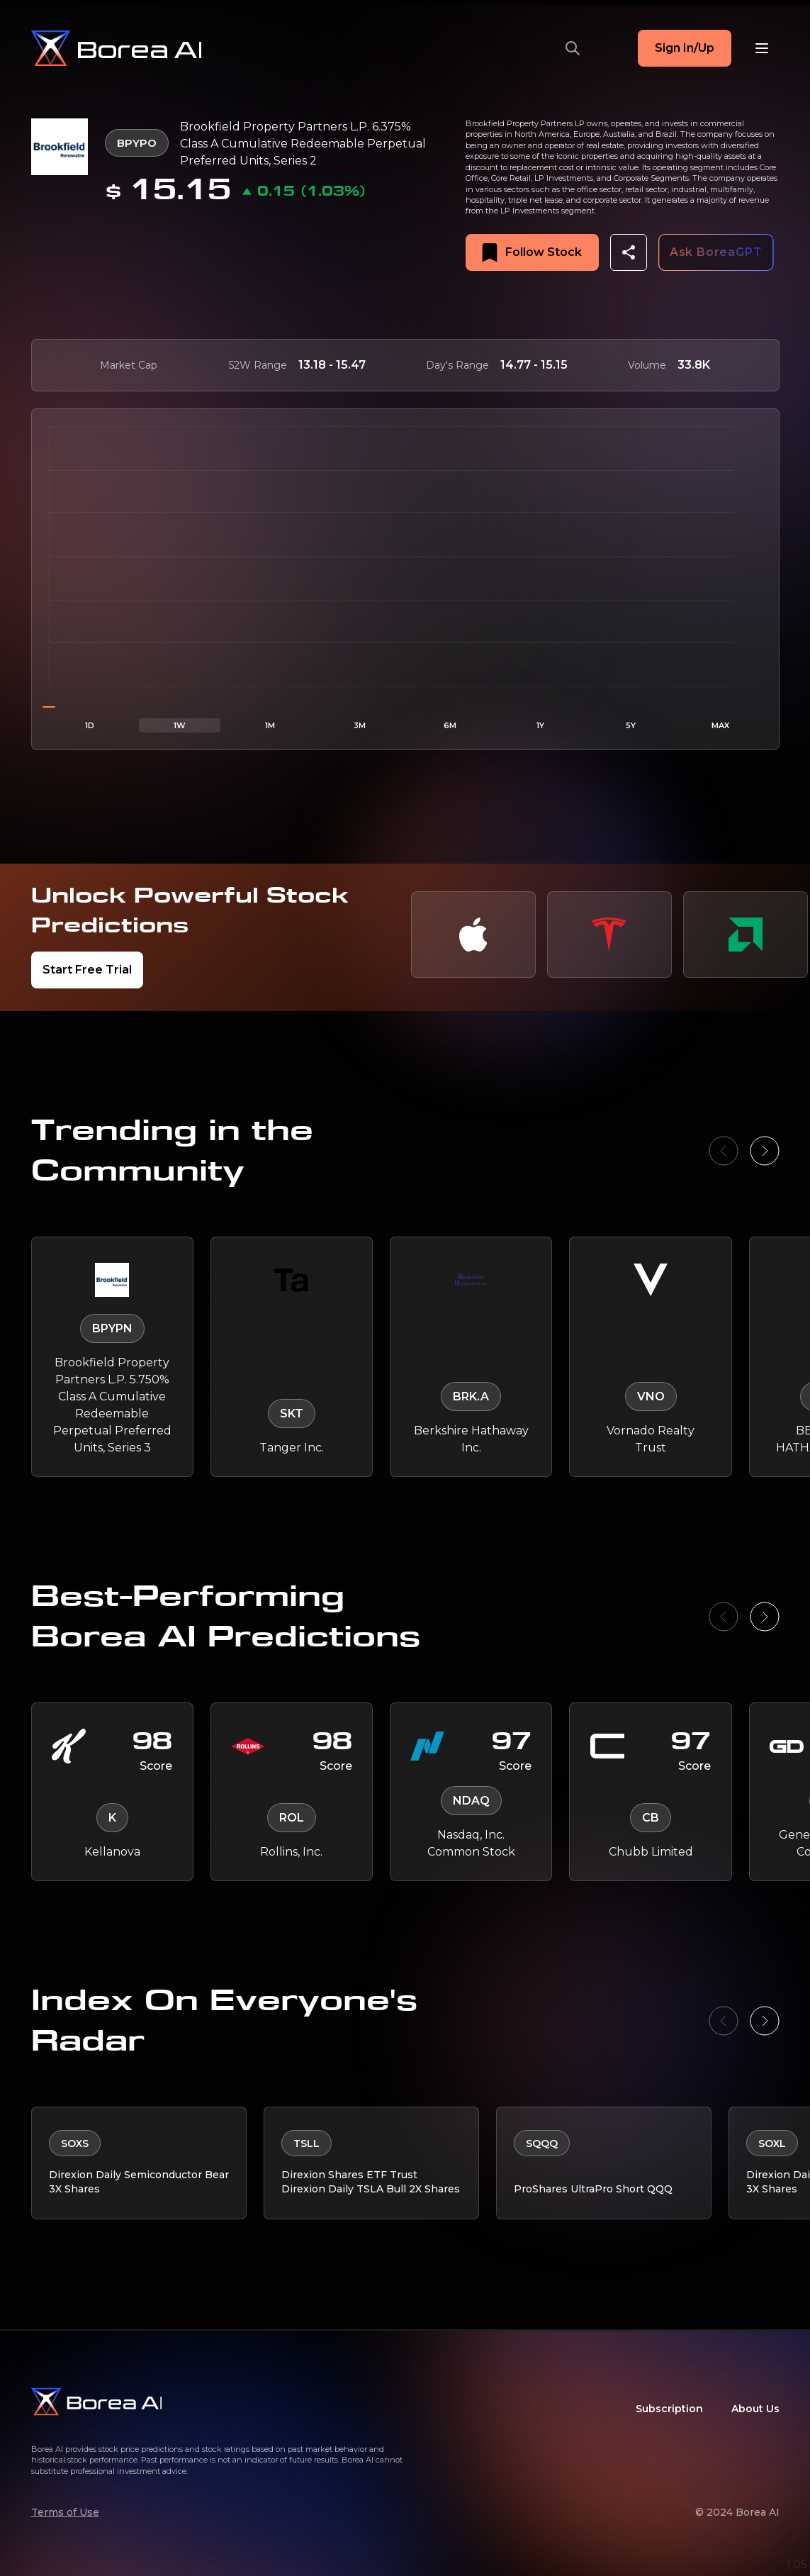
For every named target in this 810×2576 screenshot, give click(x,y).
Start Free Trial (87, 969)
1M (270, 725)
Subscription (669, 2408)
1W (180, 725)
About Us (755, 2408)
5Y (631, 725)
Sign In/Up (684, 48)
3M (360, 725)
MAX (720, 725)
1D (89, 725)
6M (450, 725)
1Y (540, 725)
